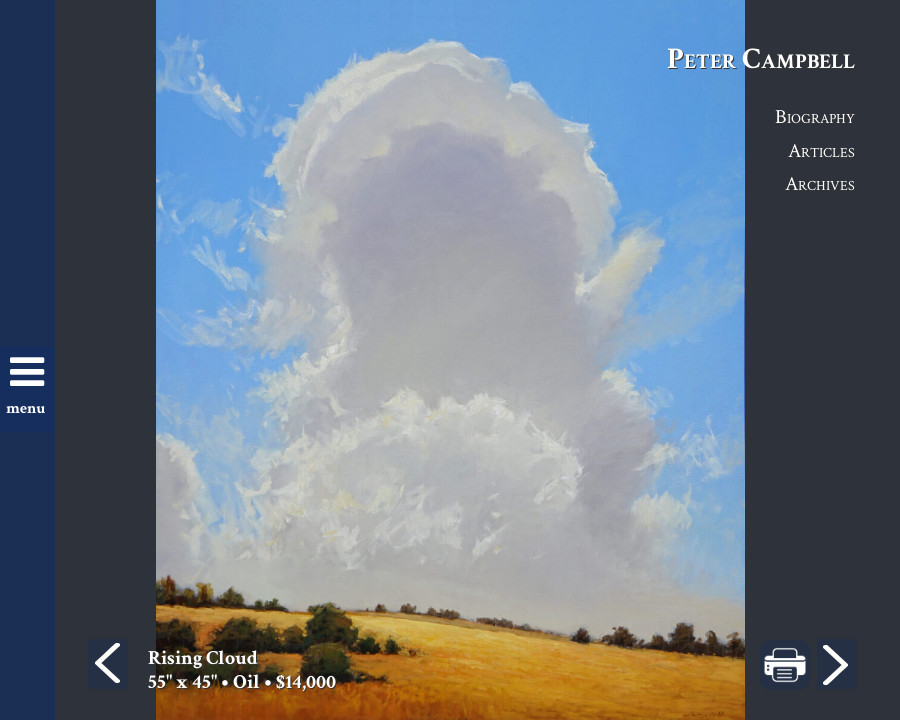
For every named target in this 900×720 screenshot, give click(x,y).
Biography (815, 116)
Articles (821, 150)
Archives (820, 183)
